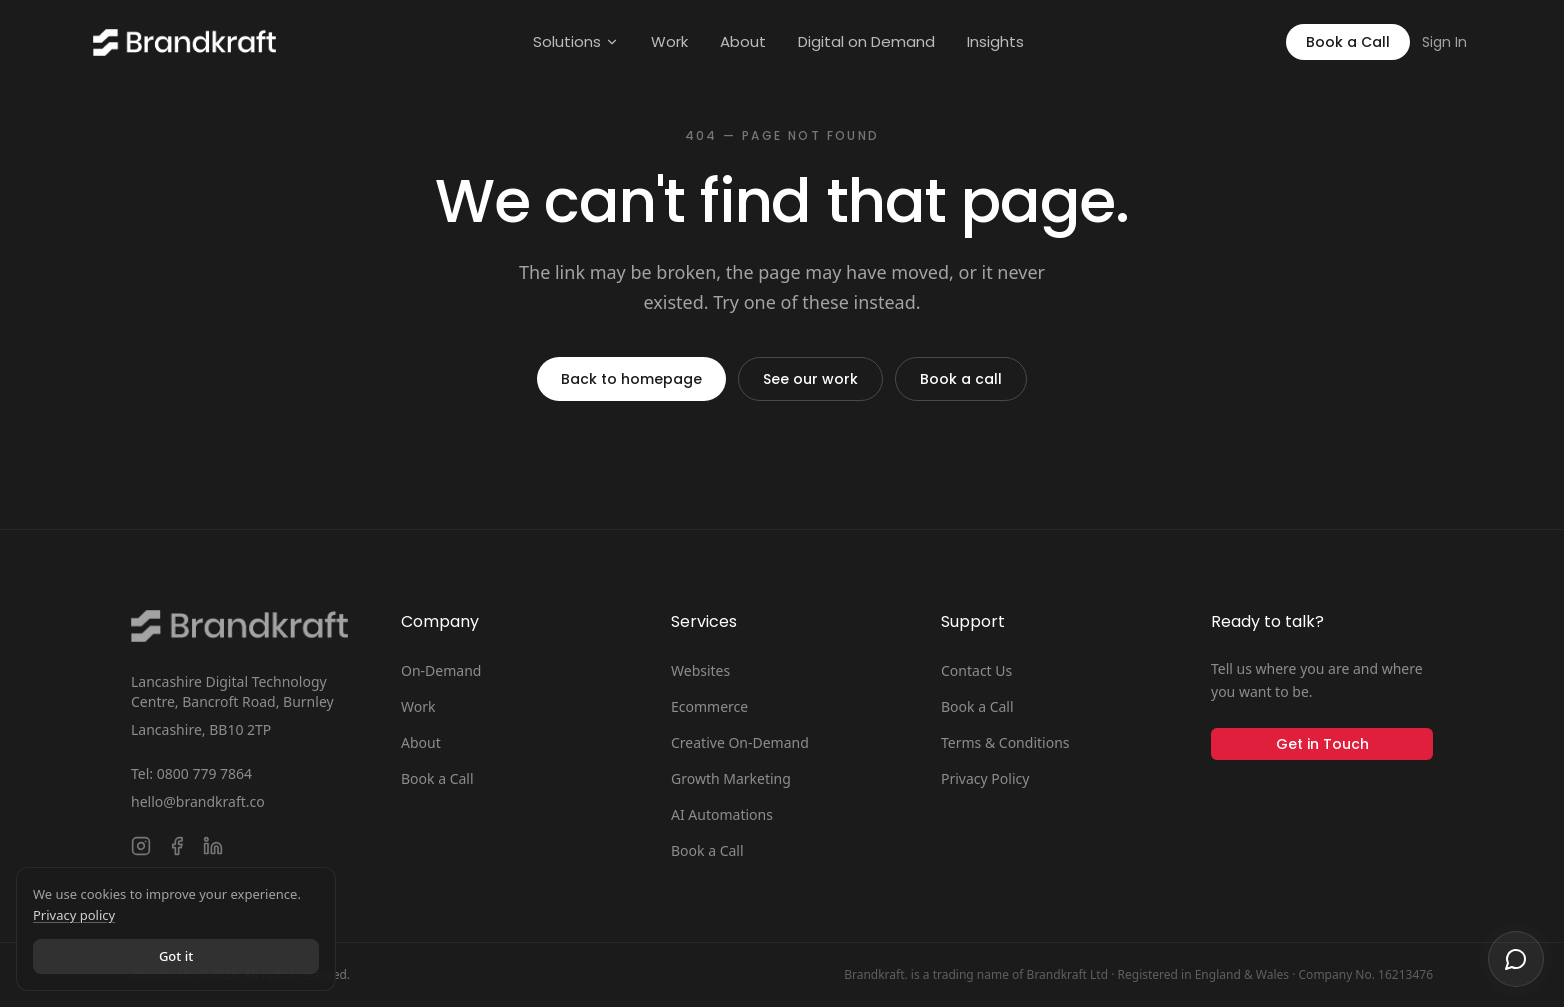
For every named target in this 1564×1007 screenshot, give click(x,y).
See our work (810, 379)
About (743, 41)
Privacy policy (74, 915)
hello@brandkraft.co (198, 801)
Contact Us (976, 670)
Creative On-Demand (740, 742)
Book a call (961, 379)
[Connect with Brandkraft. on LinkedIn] (213, 846)
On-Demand (441, 670)
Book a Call (1348, 42)
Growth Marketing (731, 778)
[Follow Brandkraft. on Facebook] (177, 846)
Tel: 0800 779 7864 (191, 773)
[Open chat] (1516, 959)
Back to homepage (631, 379)
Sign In (1444, 42)
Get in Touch (1322, 744)
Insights (995, 41)
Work (669, 41)
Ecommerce (709, 706)
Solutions (576, 41)
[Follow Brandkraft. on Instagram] (141, 846)
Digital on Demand (866, 41)
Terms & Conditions (1005, 742)
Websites (700, 670)
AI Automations (722, 814)
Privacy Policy (985, 778)
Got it (176, 956)
